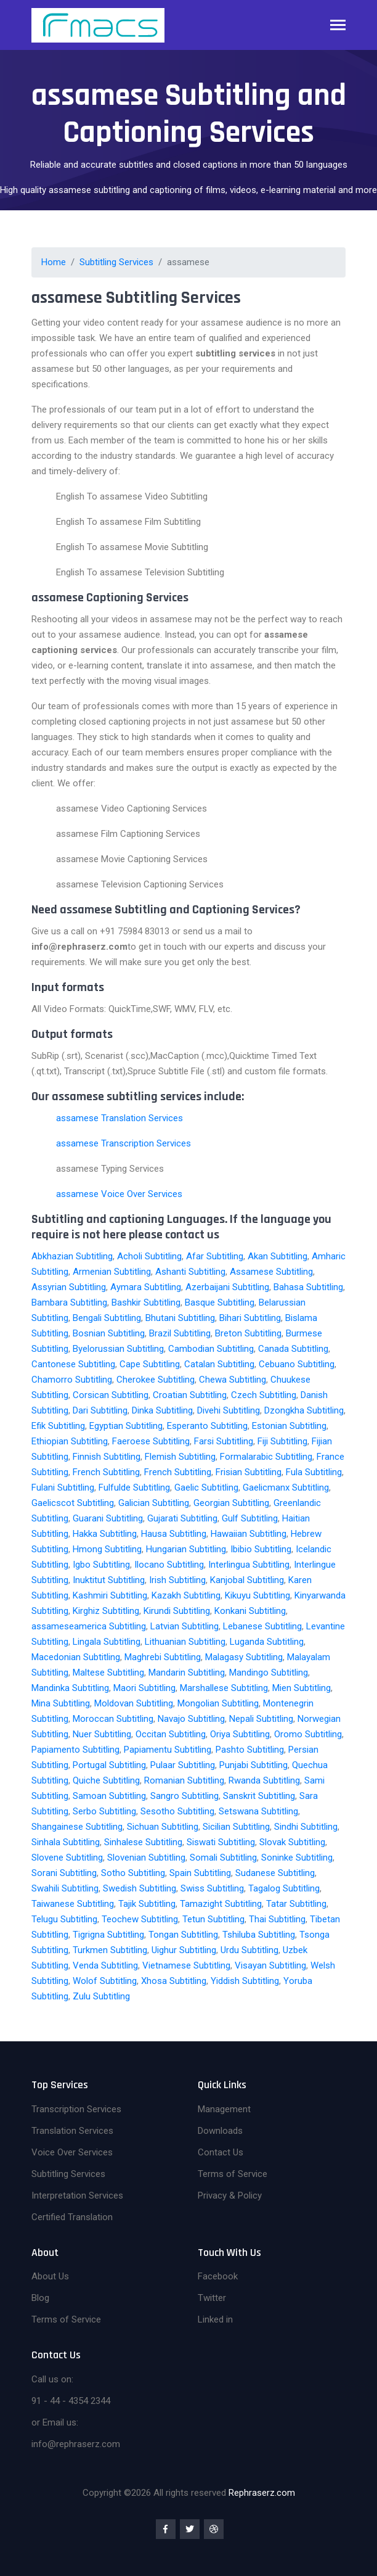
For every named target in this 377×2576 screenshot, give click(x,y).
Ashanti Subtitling (190, 1271)
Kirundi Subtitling (177, 1610)
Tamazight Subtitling (221, 1903)
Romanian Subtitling (184, 1780)
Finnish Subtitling (106, 1456)
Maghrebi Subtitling (162, 1657)
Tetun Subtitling (213, 1919)
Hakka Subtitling (105, 1533)
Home (53, 262)
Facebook (218, 2276)
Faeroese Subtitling (151, 1441)
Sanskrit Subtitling (259, 1795)
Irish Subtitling (177, 1580)
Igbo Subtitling (101, 1564)
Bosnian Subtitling (109, 1333)
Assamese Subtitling (271, 1271)
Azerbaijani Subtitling (227, 1287)
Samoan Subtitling (109, 1795)
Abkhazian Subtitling (72, 1256)
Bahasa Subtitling (308, 1287)
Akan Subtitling (277, 1256)
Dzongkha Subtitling (304, 1410)
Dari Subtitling (100, 1410)
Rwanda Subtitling (264, 1780)
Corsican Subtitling (110, 1395)
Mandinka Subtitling (70, 1687)
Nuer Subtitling (102, 1734)
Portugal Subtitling (109, 1765)
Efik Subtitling (58, 1425)
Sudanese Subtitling (275, 1873)
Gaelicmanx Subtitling (286, 1487)
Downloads (220, 2130)
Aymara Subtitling (145, 1287)
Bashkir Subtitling (145, 1302)
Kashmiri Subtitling (110, 1595)
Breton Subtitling (248, 1333)
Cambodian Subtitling (211, 1348)
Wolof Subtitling (105, 1980)
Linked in (215, 2319)
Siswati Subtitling (221, 1842)
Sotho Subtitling (133, 1873)
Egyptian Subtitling (126, 1425)
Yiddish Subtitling (245, 1980)
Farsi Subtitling (223, 1441)
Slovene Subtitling (67, 1857)
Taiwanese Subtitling (72, 1903)
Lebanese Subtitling (262, 1626)
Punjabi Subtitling (253, 1765)
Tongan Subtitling (183, 1934)
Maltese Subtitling (108, 1672)
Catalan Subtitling (219, 1364)
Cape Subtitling (150, 1364)
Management (224, 2109)
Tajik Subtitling (147, 1903)
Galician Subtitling (153, 1502)
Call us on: (52, 2379)
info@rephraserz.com (75, 2444)
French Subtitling (106, 1472)
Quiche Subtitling (106, 1780)
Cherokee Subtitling (155, 1379)
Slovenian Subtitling (146, 1857)
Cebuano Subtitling (296, 1364)
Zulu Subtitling (101, 1996)
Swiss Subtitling (212, 1888)
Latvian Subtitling (184, 1626)
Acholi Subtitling (149, 1256)
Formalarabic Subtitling (266, 1456)
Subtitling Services (116, 262)
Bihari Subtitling (250, 1317)
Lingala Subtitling (106, 1641)
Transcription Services (76, 2109)
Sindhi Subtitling (306, 1826)
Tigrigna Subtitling (108, 1934)
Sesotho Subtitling (177, 1811)
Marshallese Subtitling (224, 1687)
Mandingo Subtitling (268, 1672)
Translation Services (72, 2130)
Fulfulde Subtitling (134, 1487)
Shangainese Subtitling (77, 1826)
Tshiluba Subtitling (258, 1934)
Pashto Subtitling (250, 1749)
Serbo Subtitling (104, 1811)
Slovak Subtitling (292, 1842)
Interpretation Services (77, 2195)
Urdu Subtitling (249, 1950)
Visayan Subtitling (270, 1965)
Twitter (212, 2297)
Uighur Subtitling (184, 1950)
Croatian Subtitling (190, 1395)
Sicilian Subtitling (236, 1826)
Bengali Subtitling (107, 1317)
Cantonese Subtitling (73, 1364)
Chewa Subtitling (232, 1379)
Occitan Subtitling (171, 1734)
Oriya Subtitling (240, 1734)
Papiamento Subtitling (75, 1749)
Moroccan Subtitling (113, 1718)
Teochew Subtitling (140, 1919)
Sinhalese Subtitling (143, 1842)
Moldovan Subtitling (133, 1703)
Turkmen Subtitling (110, 1950)
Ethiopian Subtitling (69, 1441)
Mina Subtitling (60, 1703)
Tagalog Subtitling (284, 1888)
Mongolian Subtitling (218, 1703)
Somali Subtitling (223, 1857)
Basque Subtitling (219, 1302)
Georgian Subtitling (231, 1502)
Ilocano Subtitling (169, 1564)
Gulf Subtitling (250, 1518)
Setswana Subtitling (258, 1811)
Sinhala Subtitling (65, 1842)
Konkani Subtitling (250, 1610)
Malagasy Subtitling (244, 1657)
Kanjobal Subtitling (247, 1580)
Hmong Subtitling (107, 1549)
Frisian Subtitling (249, 1472)
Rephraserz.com (262, 2492)
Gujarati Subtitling (182, 1518)
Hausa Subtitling (173, 1533)
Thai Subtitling (277, 1919)
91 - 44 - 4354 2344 (70, 2400)
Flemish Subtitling (180, 1456)
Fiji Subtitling (282, 1441)
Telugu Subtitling (64, 1919)
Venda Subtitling (105, 1965)
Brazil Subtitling (180, 1333)
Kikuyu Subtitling (257, 1595)
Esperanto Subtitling (207, 1425)
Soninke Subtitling (297, 1857)
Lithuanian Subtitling (185, 1641)
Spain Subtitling (200, 1873)
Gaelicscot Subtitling (72, 1502)
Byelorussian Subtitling (118, 1348)
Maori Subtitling (144, 1687)
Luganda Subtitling (267, 1641)
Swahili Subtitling (65, 1888)
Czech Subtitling (263, 1395)
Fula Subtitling (314, 1472)
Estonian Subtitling (289, 1425)
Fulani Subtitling (62, 1487)
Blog (40, 2297)
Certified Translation (72, 2217)
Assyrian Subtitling (68, 1287)
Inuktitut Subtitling (109, 1580)
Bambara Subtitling (69, 1302)
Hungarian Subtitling (186, 1549)
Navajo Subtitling (191, 1718)
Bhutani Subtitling (180, 1317)
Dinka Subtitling (162, 1410)
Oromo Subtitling (308, 1734)
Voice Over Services (72, 2152)
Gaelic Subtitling (206, 1487)
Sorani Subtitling (64, 1873)
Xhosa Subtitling (173, 1980)
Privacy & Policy (230, 2195)
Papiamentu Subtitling (167, 1749)
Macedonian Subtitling (75, 1657)
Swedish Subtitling (139, 1888)
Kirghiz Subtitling (106, 1610)
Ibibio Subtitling (260, 1549)
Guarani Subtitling (108, 1518)
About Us (50, 2276)
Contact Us (220, 2152)
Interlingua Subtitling (249, 1564)
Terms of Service (232, 2173)
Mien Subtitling (301, 1687)
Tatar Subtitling (296, 1903)
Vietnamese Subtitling (186, 1965)
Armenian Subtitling (112, 1271)
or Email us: (54, 2422)
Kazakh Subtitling (186, 1595)
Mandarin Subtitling (186, 1672)
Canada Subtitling (293, 1348)
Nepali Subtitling (261, 1718)
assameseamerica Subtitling (88, 1626)
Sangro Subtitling (184, 1795)
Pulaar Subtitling (182, 1765)
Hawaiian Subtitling (248, 1533)
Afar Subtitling (214, 1256)
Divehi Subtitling (228, 1410)
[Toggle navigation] (338, 26)
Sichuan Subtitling (162, 1826)
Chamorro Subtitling (71, 1379)
